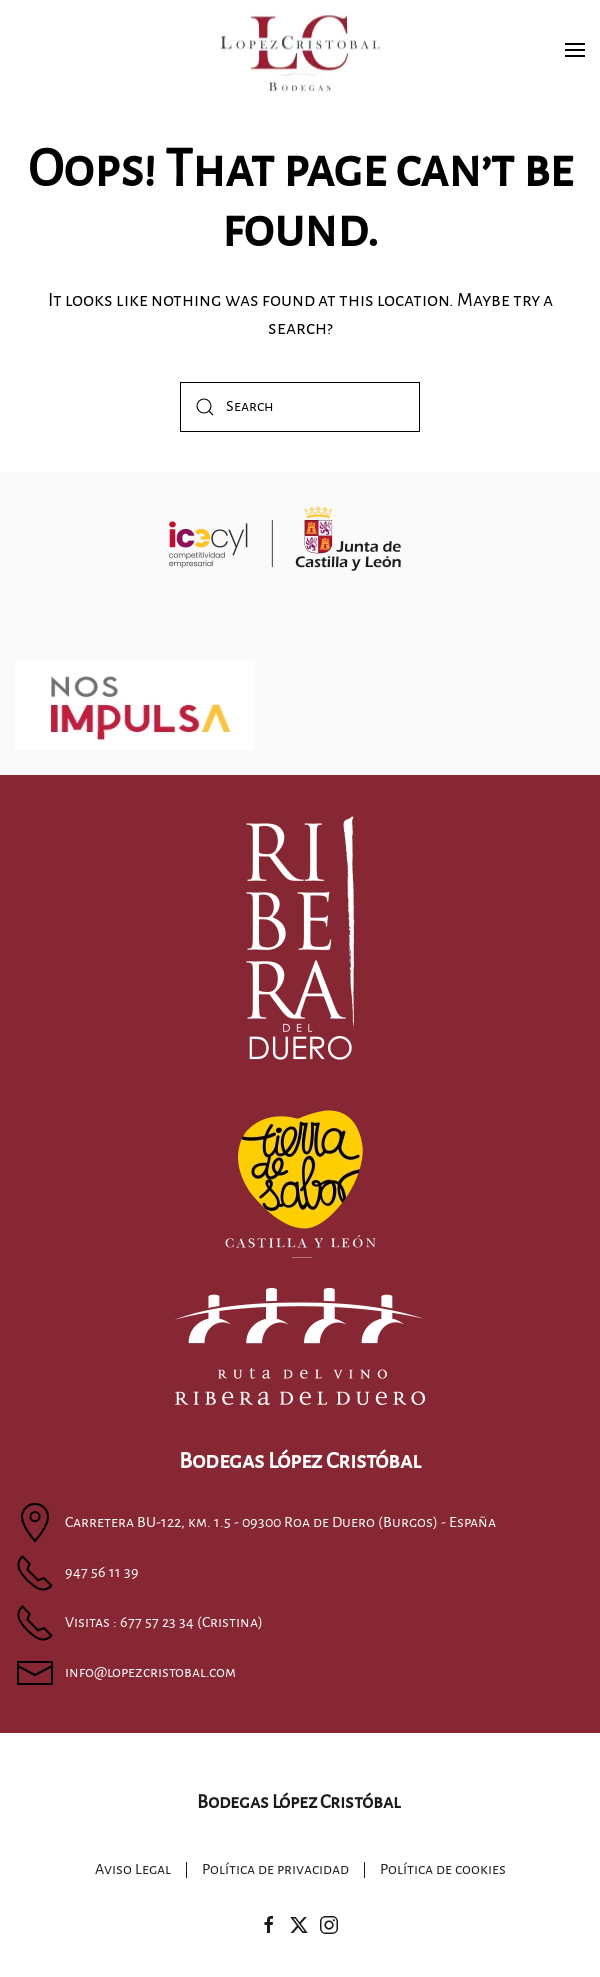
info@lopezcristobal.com (150, 1672)
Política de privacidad (275, 1871)
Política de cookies (443, 1871)
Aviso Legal (133, 1871)
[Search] (300, 407)
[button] (575, 50)
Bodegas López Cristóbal (298, 1802)
